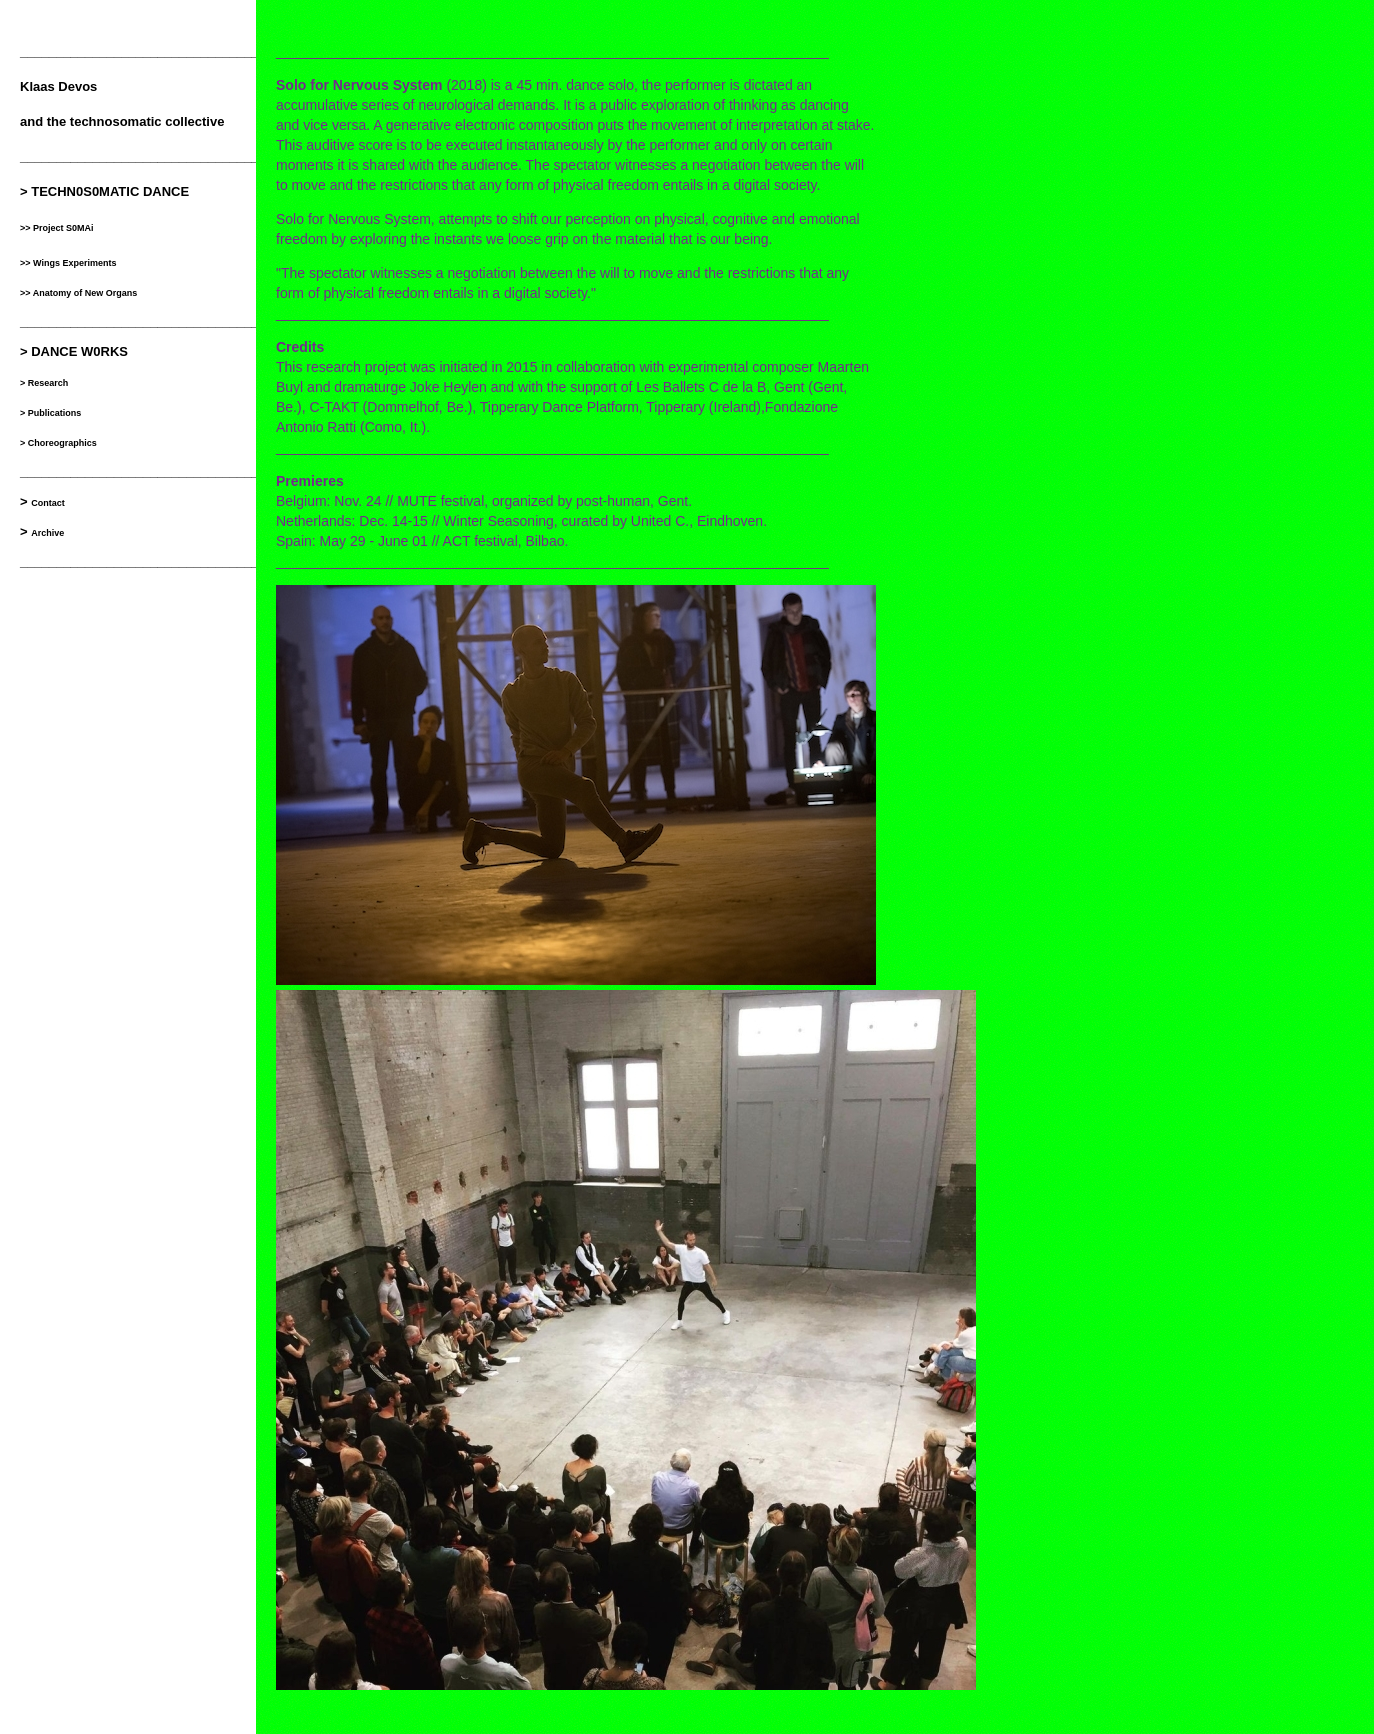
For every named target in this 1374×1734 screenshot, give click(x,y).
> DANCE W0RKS (74, 351)
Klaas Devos (58, 86)
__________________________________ (143, 51)
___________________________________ (146, 561)
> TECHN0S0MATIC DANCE (104, 191)
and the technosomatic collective (122, 121)
